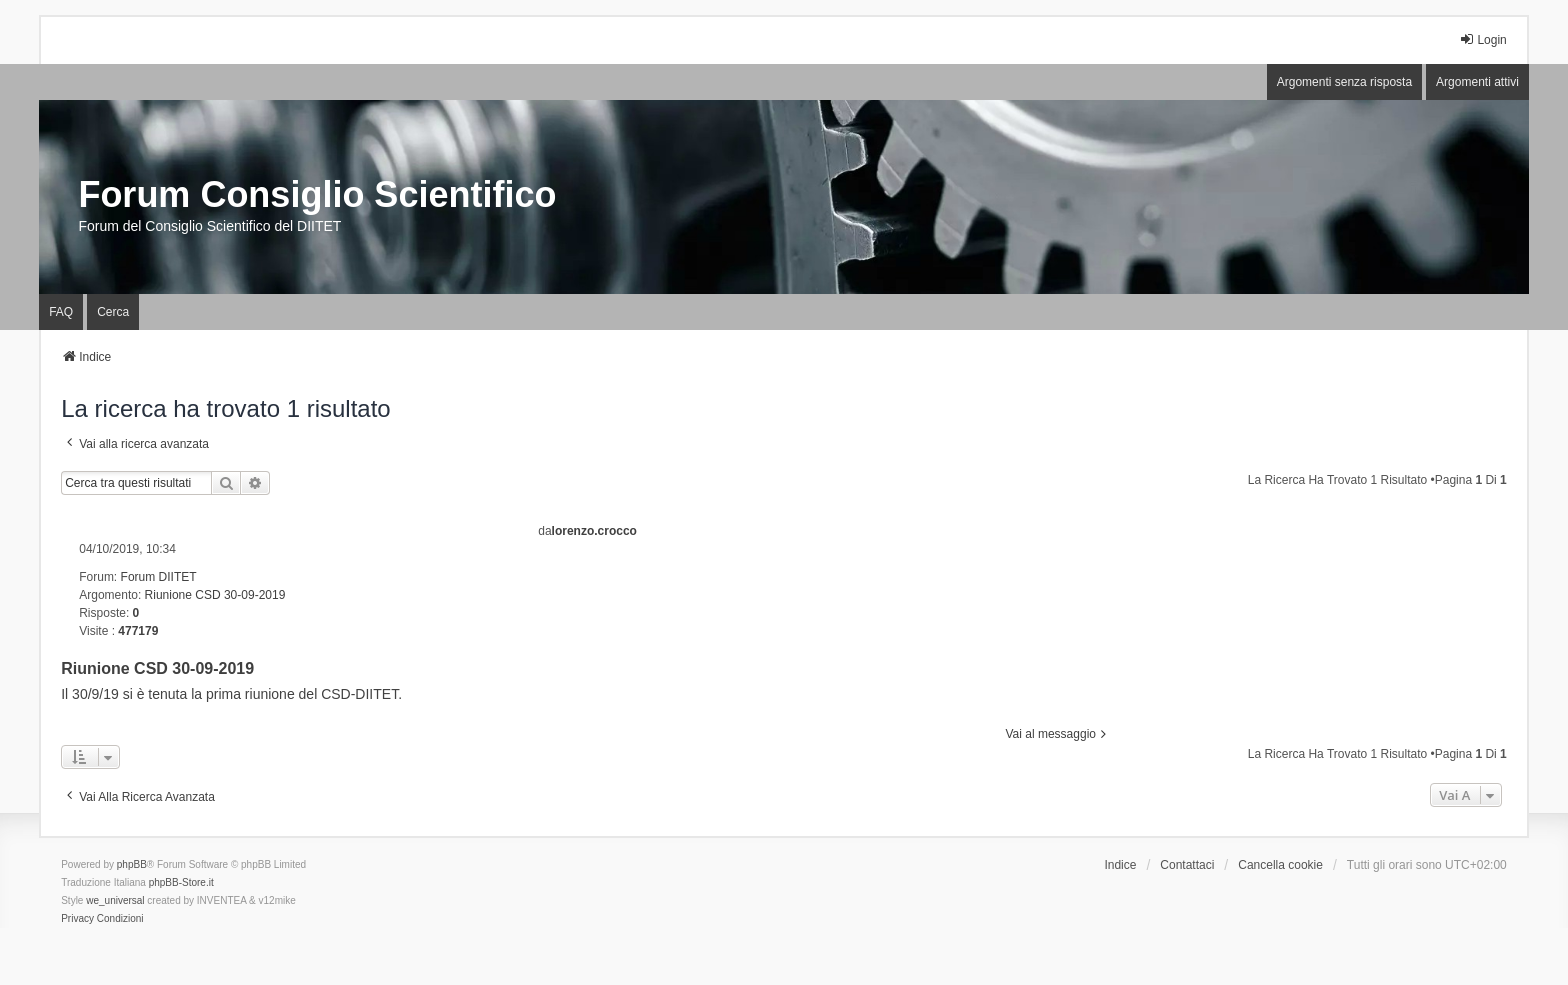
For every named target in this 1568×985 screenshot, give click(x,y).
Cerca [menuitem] (113, 312)
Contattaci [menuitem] (1187, 865)
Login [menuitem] (1482, 39)
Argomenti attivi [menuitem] (1477, 82)
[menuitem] (77, 919)
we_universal (115, 900)
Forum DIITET (159, 577)
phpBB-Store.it (181, 882)
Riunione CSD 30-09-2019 (215, 595)
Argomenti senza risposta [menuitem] (1344, 82)
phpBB (132, 864)
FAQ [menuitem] (61, 312)
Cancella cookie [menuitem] (1280, 865)
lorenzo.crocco (594, 531)
